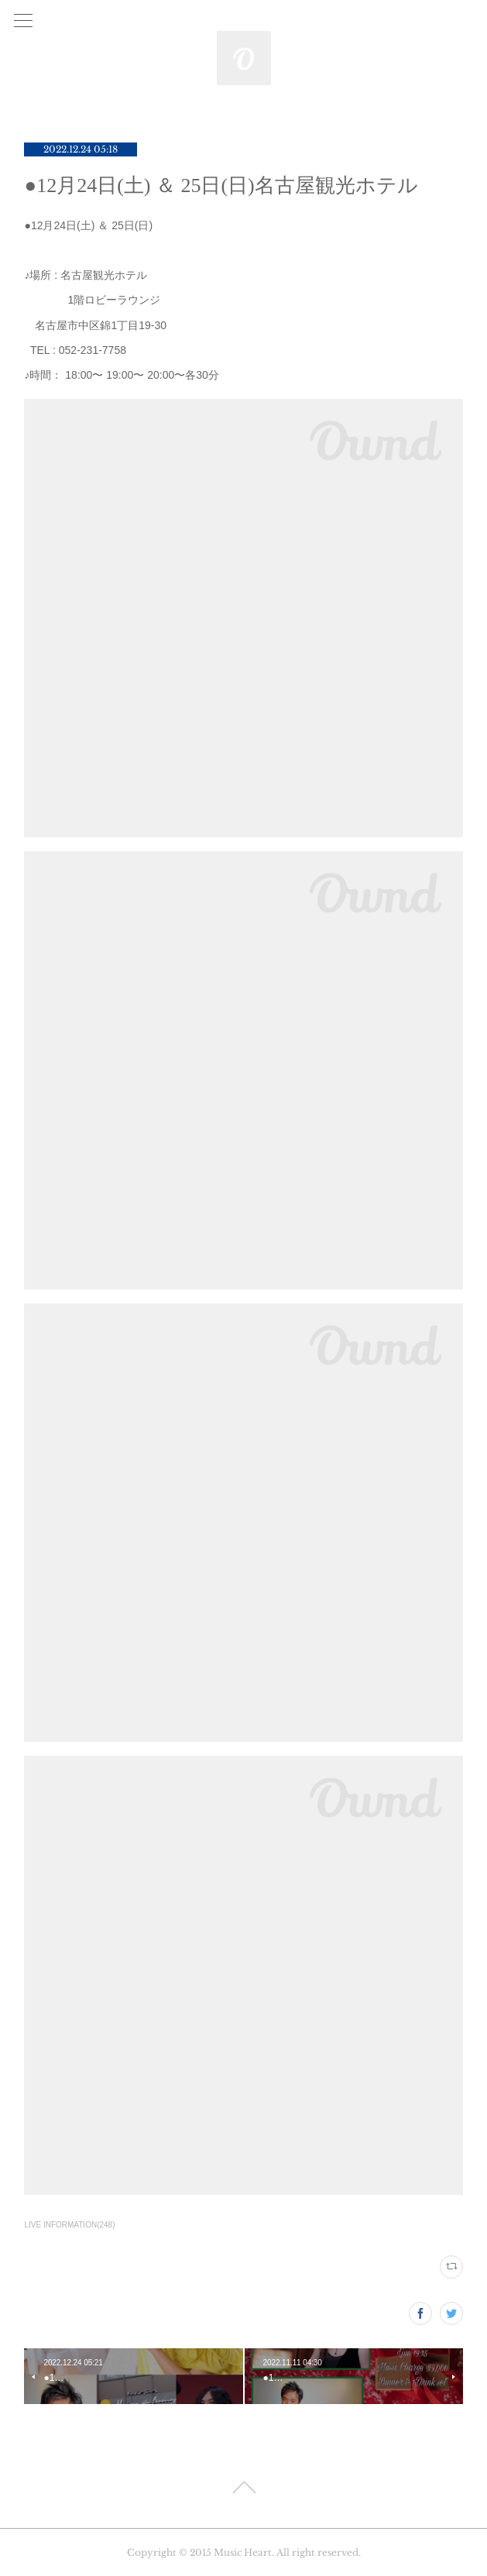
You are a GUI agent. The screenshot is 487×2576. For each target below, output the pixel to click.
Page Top (243, 2490)
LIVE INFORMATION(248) (69, 2225)
